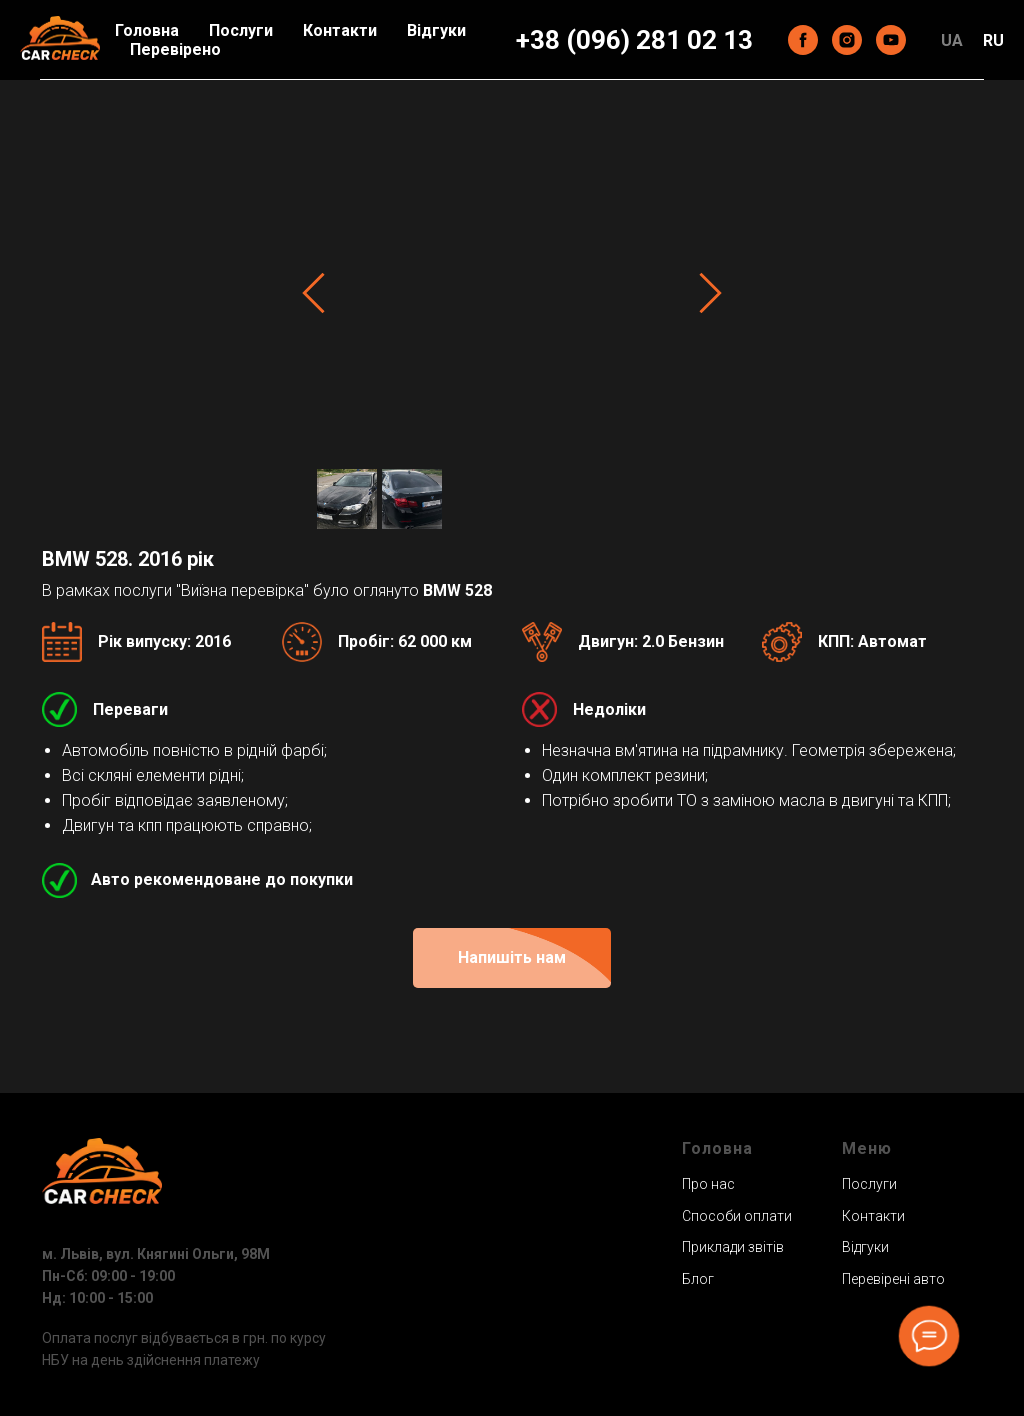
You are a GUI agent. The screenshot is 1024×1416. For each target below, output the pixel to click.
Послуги (241, 30)
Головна (147, 30)
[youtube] (891, 40)
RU (993, 40)
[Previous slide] (313, 292)
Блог (698, 1279)
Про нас (708, 1184)
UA (952, 40)
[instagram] (847, 40)
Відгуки (436, 30)
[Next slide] (710, 292)
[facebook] (803, 40)
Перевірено (175, 49)
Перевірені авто (893, 1279)
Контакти (340, 30)
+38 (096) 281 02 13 (634, 40)
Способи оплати (737, 1216)
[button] (512, 958)
